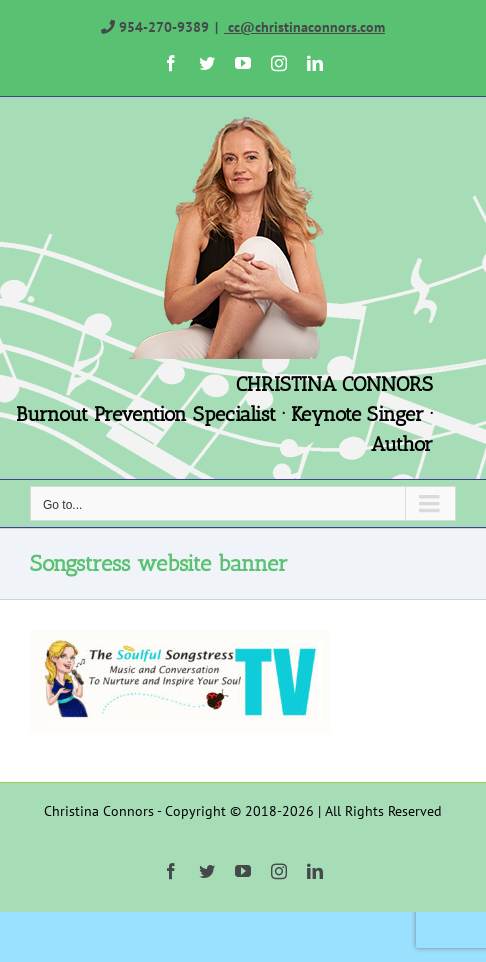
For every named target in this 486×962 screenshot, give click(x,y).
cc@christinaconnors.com (304, 27)
